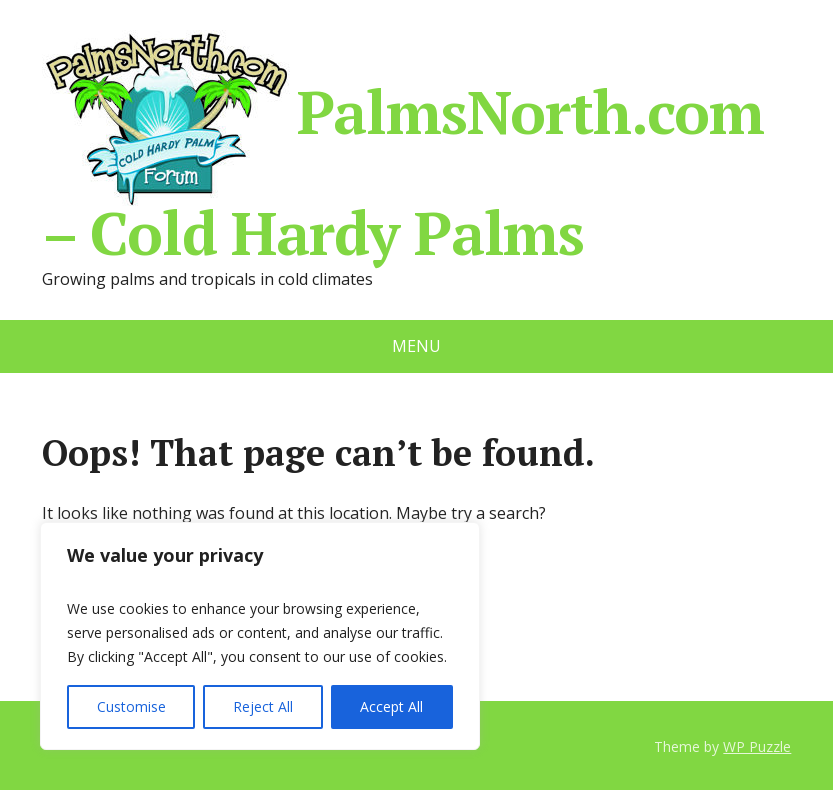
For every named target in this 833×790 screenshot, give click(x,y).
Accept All (391, 706)
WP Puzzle (757, 746)
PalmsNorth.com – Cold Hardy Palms (403, 144)
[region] (260, 636)
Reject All (263, 706)
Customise (131, 706)
